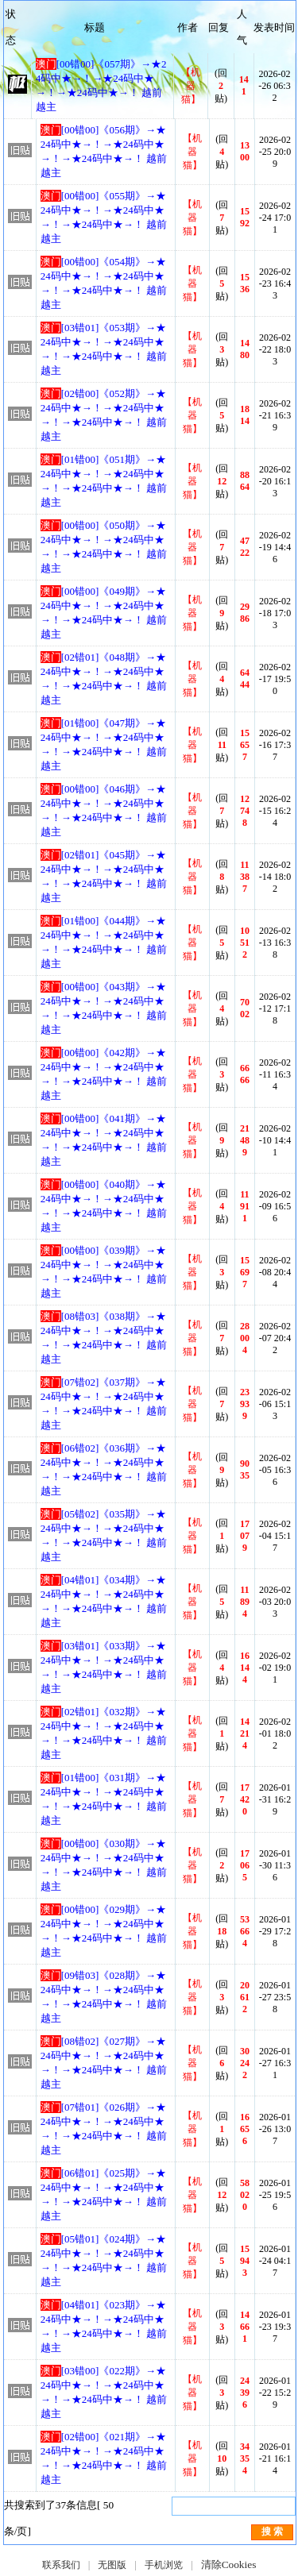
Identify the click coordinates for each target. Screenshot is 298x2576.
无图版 (112, 2564)
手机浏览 (164, 2564)
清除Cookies (229, 2564)
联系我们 (61, 2564)
